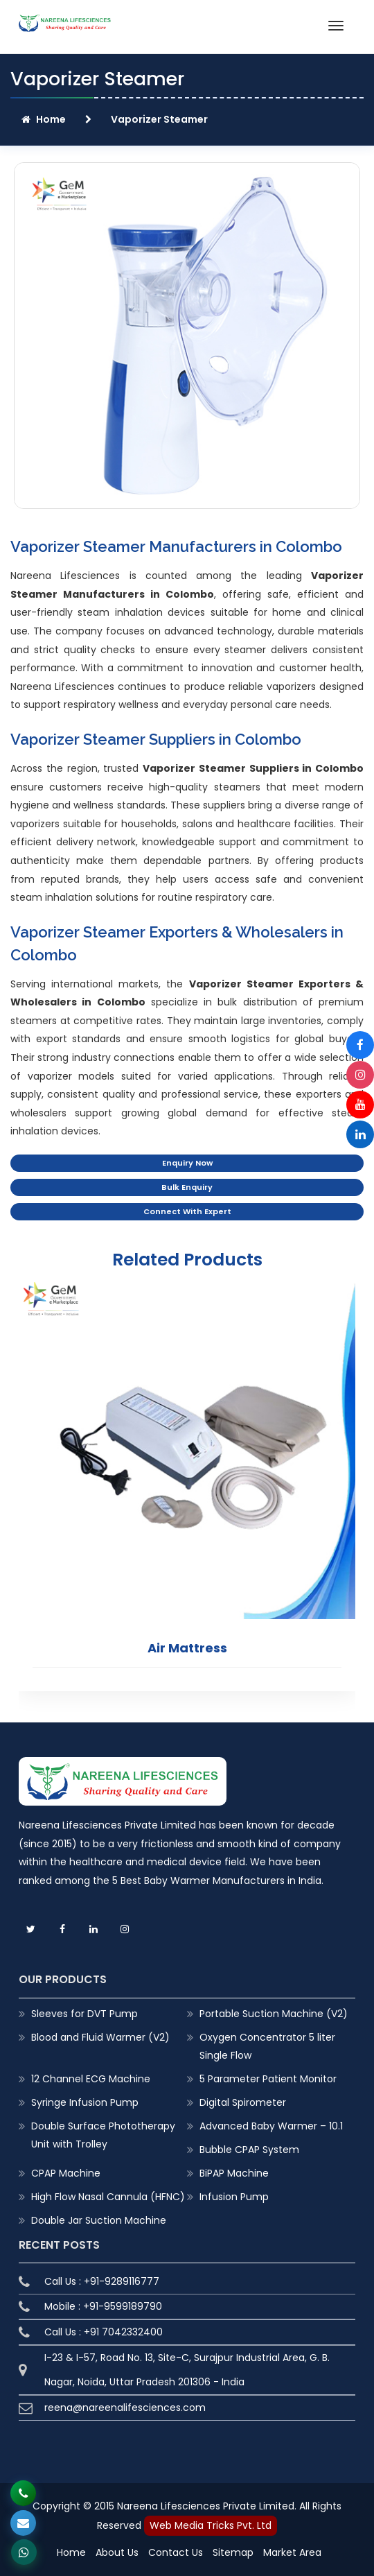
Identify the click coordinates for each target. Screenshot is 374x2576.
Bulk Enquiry (187, 1187)
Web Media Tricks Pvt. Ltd (210, 2525)
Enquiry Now (187, 1162)
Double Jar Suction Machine (98, 2220)
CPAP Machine (65, 2172)
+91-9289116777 (121, 2281)
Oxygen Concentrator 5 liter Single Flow (267, 2045)
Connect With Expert (187, 1210)
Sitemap (233, 2552)
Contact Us (175, 2552)
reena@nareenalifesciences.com (125, 2407)
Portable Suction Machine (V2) (273, 2013)
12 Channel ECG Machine (90, 2078)
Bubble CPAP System (249, 2149)
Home (43, 119)
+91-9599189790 (122, 2306)
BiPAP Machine (234, 2172)
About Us (117, 2552)
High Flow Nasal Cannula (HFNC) (108, 2196)
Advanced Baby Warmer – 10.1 (271, 2125)
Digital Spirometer (242, 2102)
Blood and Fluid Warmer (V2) (100, 2036)
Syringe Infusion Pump (85, 2102)
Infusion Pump (234, 2196)
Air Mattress (187, 1647)
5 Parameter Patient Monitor (268, 2078)
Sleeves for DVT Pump (84, 2013)
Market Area (292, 2552)
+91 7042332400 (123, 2332)
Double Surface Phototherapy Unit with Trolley (103, 2134)
